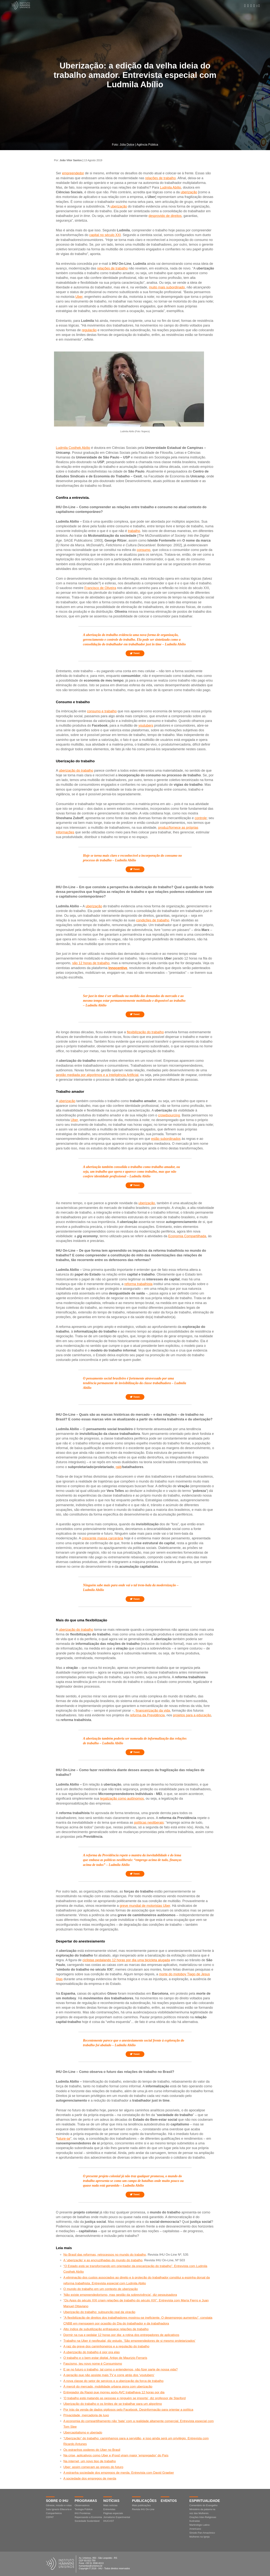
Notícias (111, 2501)
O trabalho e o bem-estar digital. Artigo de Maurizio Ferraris (105, 2358)
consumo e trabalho (102, 711)
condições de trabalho (152, 920)
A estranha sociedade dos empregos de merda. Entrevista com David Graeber (118, 2472)
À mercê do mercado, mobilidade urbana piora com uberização (107, 2386)
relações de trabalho (160, 178)
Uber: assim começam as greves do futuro (93, 2467)
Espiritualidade (204, 2501)
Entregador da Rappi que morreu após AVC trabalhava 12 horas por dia (113, 2392)
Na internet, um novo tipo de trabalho (89, 2461)
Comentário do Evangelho (203, 2505)
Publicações (144, 2501)
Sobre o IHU (57, 2501)
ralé (118, 1467)
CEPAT (50, 2517)
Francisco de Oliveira (100, 588)
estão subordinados (166, 1139)
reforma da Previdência (147, 1715)
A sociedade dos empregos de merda (89, 2478)
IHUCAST (108, 2521)
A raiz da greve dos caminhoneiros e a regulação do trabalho (106, 2346)
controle (201, 818)
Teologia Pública (83, 2509)
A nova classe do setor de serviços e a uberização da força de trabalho (113, 2381)
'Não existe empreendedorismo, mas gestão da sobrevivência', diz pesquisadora (120, 2295)
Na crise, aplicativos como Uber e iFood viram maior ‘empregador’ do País (115, 2455)
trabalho (134, 531)
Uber (78, 297)
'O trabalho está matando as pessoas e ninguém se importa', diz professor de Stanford (124, 2398)
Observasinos (82, 2505)
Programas (86, 2501)
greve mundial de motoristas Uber (145, 1906)
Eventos (169, 2501)
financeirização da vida (153, 1710)
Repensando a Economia (88, 2517)
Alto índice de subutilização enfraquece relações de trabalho (106, 2329)
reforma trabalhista (138, 1284)
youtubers (145, 725)
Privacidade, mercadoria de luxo (86, 2415)
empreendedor (73, 173)
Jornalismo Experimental (116, 2517)
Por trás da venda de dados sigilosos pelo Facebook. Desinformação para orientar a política (128, 2409)
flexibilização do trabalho (145, 1032)
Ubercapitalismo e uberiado (82, 2432)
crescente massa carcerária (102, 1538)
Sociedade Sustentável (87, 2521)
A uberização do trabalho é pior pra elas (91, 2352)
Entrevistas (109, 2509)
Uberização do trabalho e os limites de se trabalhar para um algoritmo (112, 2404)
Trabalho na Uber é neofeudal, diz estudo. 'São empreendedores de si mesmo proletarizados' (129, 2341)
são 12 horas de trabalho (91, 963)
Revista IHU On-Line (143, 2509)
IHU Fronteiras (83, 2513)
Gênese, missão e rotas (59, 2505)
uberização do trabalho (76, 770)
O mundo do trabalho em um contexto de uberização (100, 2289)
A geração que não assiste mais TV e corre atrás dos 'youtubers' (108, 2375)
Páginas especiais (113, 2513)
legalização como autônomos (122, 1798)
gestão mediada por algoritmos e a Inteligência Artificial (97, 1075)
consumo (143, 550)
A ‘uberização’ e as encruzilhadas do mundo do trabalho (102, 2260)
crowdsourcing (169, 1115)
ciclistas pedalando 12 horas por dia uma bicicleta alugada (126, 1960)
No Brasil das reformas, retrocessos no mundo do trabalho (104, 2254)
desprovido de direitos (165, 216)
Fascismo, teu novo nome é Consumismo (92, 2363)
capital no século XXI (105, 235)
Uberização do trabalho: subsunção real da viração (99, 2312)
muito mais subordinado (167, 287)
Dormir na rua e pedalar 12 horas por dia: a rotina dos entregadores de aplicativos (121, 2335)
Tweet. (135, 653)
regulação (89, 330)
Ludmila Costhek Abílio (73, 448)
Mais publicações (141, 2505)
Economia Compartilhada (187, 1236)
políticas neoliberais (149, 1822)
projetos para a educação (192, 1715)
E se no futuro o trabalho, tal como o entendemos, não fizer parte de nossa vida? (120, 2369)
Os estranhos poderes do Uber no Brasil (91, 2450)
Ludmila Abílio (170, 187)
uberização (189, 192)
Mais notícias (110, 2505)
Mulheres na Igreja (199, 2536)
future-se (63, 2138)
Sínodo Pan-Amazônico (202, 2532)
